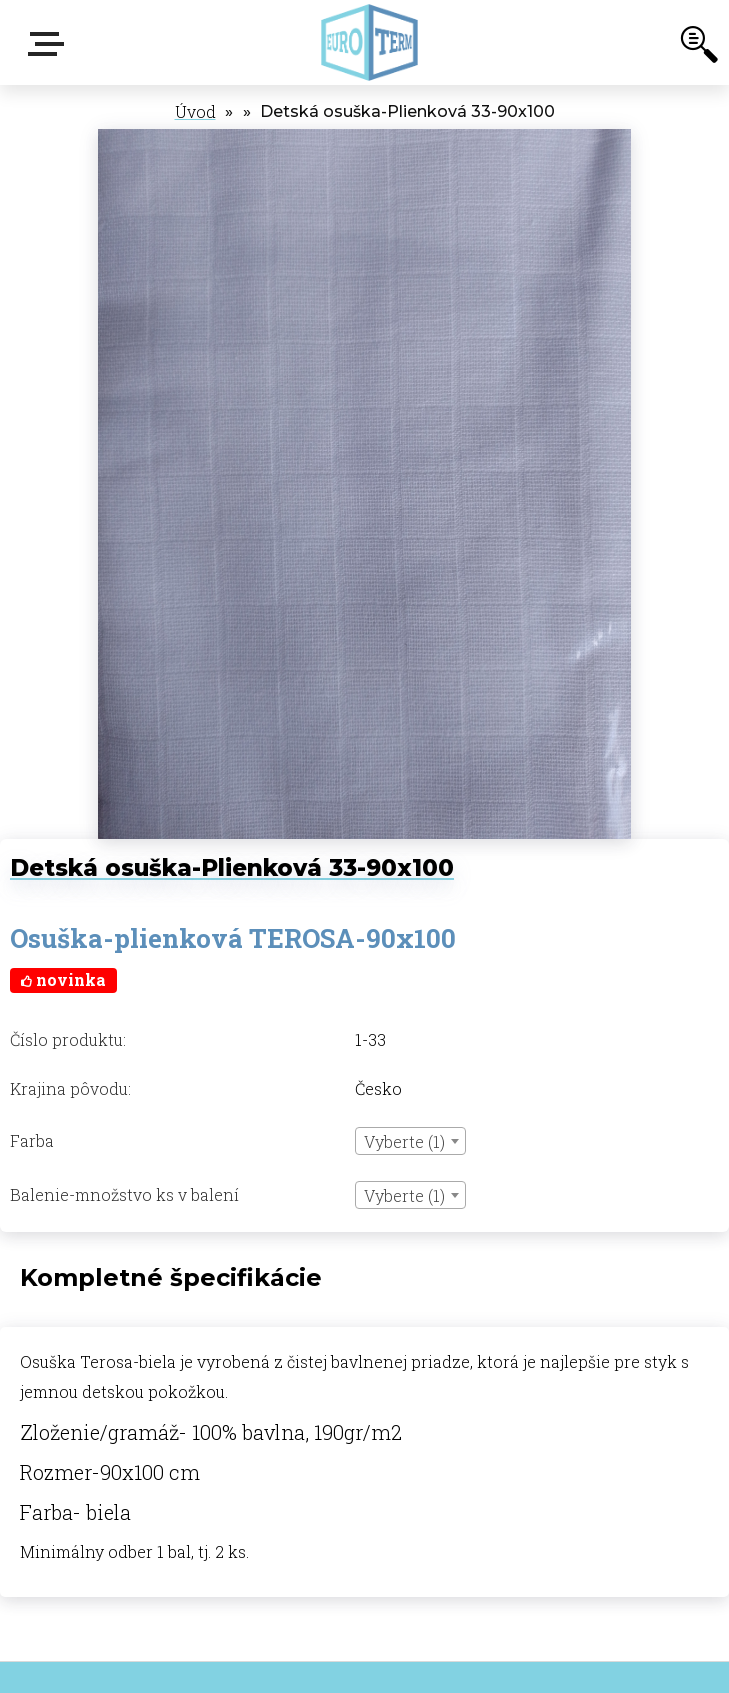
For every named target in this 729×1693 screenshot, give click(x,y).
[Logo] (369, 42)
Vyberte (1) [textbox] (404, 1141)
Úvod (195, 111)
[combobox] (410, 1141)
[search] (699, 48)
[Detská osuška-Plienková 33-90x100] (364, 139)
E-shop (50, 44)
